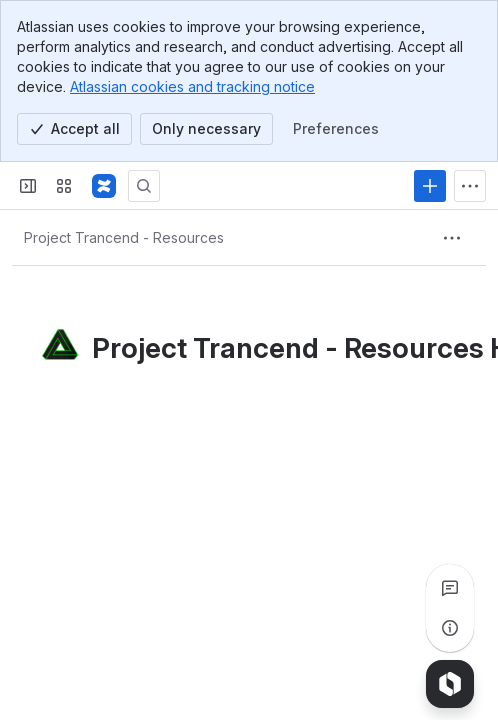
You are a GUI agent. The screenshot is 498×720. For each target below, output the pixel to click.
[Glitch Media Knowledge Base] (104, 186)
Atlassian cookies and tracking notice (192, 86)
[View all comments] (450, 588)
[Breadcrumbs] (124, 238)
